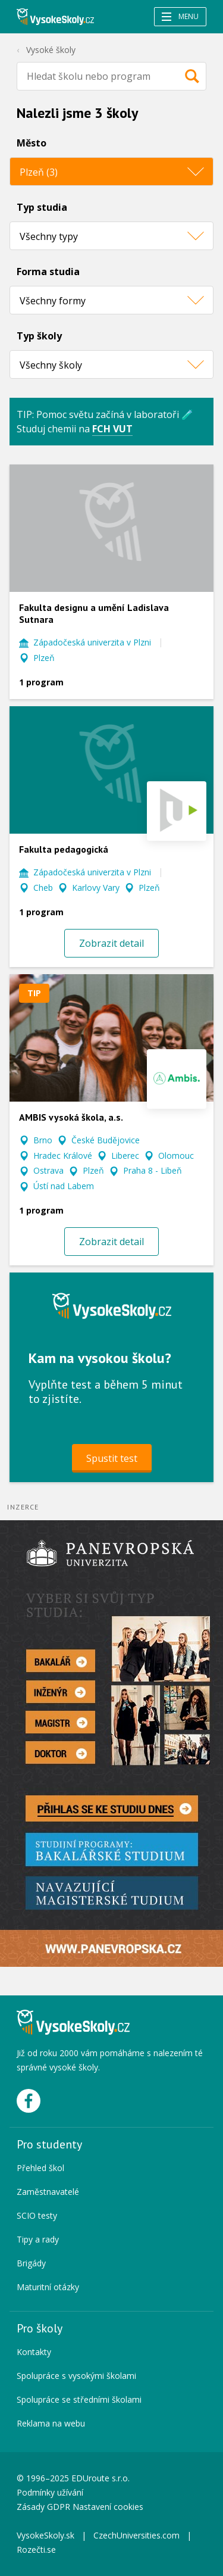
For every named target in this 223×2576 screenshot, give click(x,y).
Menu (180, 16)
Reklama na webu (51, 2423)
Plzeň (44, 657)
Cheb (43, 887)
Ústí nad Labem (63, 1186)
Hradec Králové (62, 1155)
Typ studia (42, 207)
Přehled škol (40, 2167)
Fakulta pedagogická (63, 849)
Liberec (125, 1155)
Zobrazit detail (111, 943)
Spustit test (111, 1458)
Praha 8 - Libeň (152, 1170)
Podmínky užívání (51, 2492)
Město (31, 142)
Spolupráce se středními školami (79, 2399)
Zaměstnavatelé (48, 2191)
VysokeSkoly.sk (45, 2535)
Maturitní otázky (48, 2287)
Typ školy (39, 335)
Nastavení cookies (108, 2506)
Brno (42, 1140)
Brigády (31, 2263)
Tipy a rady (38, 2239)
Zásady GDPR (43, 2506)
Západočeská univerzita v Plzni (92, 642)
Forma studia (48, 271)
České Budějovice (105, 1140)
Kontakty (34, 2351)
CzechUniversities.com (136, 2535)
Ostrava (48, 1170)
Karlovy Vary (96, 887)
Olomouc (176, 1155)
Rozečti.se (36, 2549)
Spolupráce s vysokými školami (76, 2375)
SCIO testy (37, 2215)
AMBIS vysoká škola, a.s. (71, 1117)
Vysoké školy (51, 49)
